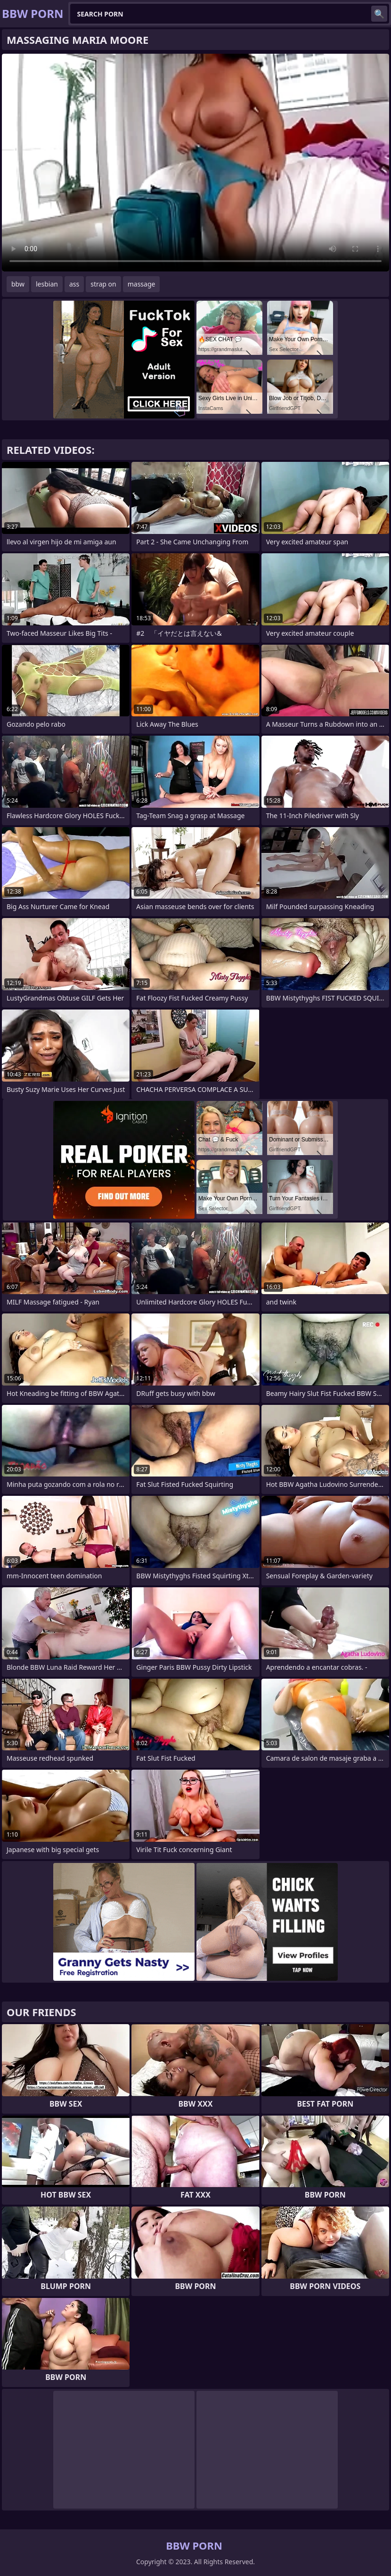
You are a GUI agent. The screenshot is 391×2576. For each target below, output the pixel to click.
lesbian (47, 283)
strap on (103, 283)
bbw (17, 283)
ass (74, 283)
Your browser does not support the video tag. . (195, 162)
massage (141, 283)
